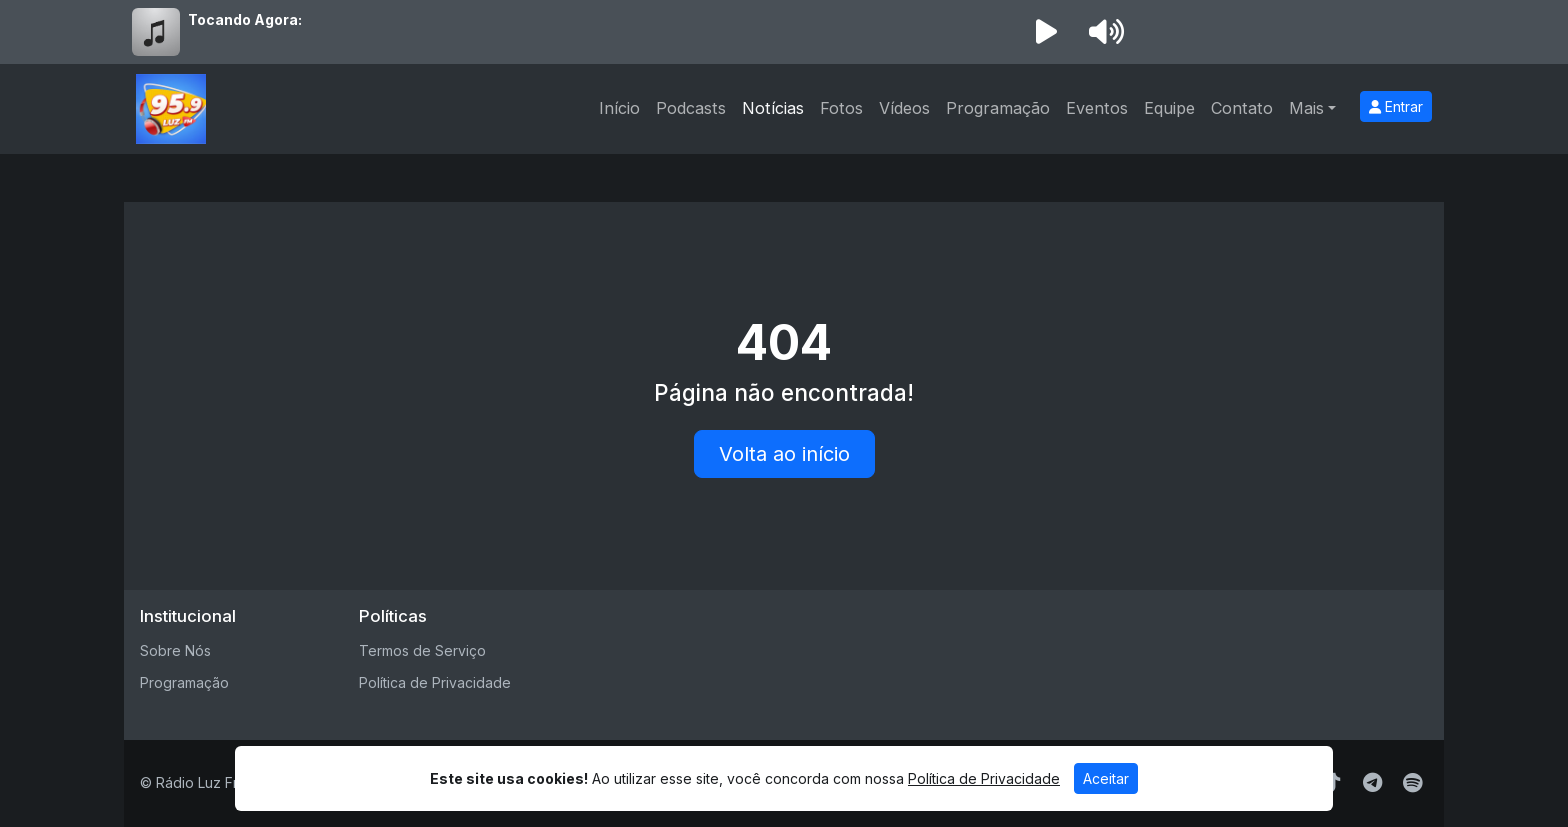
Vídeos (904, 108)
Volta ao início (784, 454)
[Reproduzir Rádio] (1046, 32)
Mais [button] (1306, 108)
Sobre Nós (175, 650)
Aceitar (1106, 778)
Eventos (1097, 108)
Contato (1242, 108)
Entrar (1396, 106)
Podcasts (691, 108)
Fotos (841, 108)
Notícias (773, 108)
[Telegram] (1372, 783)
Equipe (1169, 108)
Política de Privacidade (435, 682)
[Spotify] (1412, 783)
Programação (998, 108)
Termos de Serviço (422, 650)
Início (619, 108)
